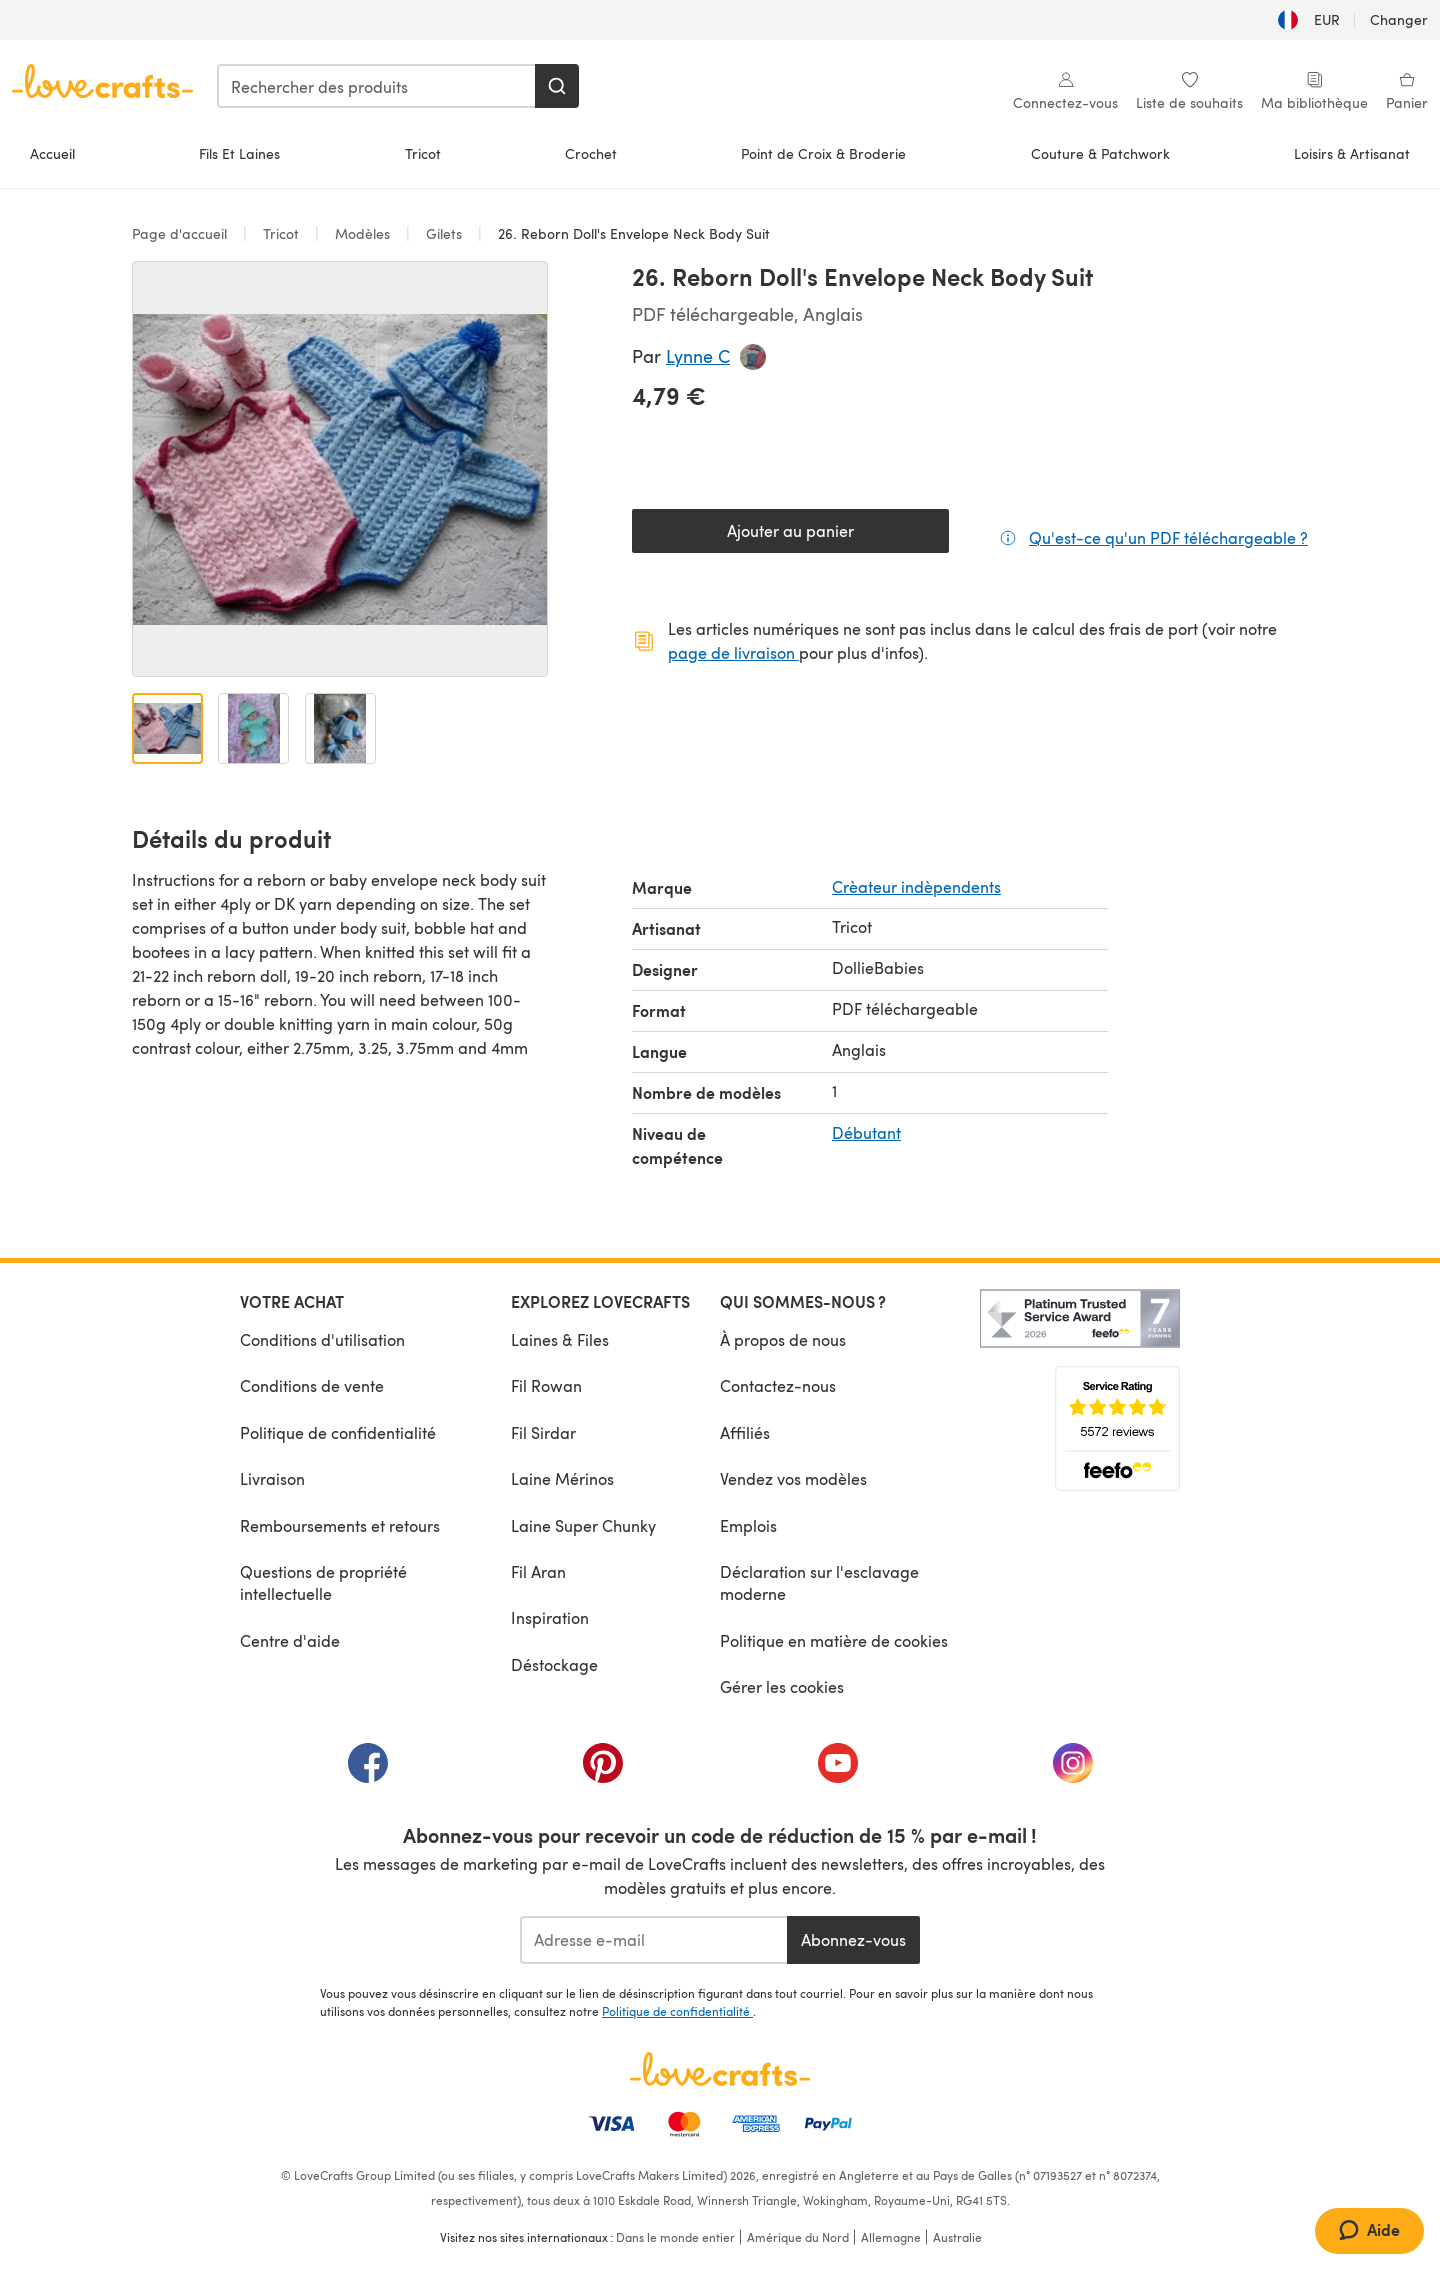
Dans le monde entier (675, 2237)
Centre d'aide (290, 1640)
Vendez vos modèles (793, 1478)
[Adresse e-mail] (653, 1940)
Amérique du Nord (798, 2237)
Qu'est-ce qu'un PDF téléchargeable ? (1168, 537)
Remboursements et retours (340, 1525)
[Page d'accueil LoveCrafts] (720, 2069)
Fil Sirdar (543, 1432)
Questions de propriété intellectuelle (323, 1582)
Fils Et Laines (239, 153)
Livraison (272, 1478)
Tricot (423, 153)
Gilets (444, 233)
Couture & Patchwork (1100, 153)
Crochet (591, 153)
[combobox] (377, 86)
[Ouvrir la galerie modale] (340, 469)
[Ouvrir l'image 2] (253, 728)
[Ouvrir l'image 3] (340, 728)
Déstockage (554, 1664)
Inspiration (550, 1617)
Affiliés (745, 1432)
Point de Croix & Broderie (823, 153)
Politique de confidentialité (338, 1432)
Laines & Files (560, 1339)
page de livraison (733, 652)
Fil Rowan (546, 1385)
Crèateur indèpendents (916, 886)
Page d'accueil (181, 233)
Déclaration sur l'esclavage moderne (819, 1582)
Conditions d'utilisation (322, 1339)
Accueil (52, 153)
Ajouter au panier (790, 530)
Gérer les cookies (782, 1686)
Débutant (866, 1132)
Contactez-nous (778, 1385)
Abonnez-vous (853, 1939)
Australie (957, 2237)
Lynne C (698, 355)
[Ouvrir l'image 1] (167, 728)
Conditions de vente (312, 1385)
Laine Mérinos (562, 1478)
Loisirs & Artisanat (1352, 153)
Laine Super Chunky (583, 1525)
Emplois (748, 1525)
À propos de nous (783, 1339)
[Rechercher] (557, 86)
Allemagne (891, 2237)
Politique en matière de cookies (834, 1640)
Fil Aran (538, 1571)
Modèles (362, 233)
